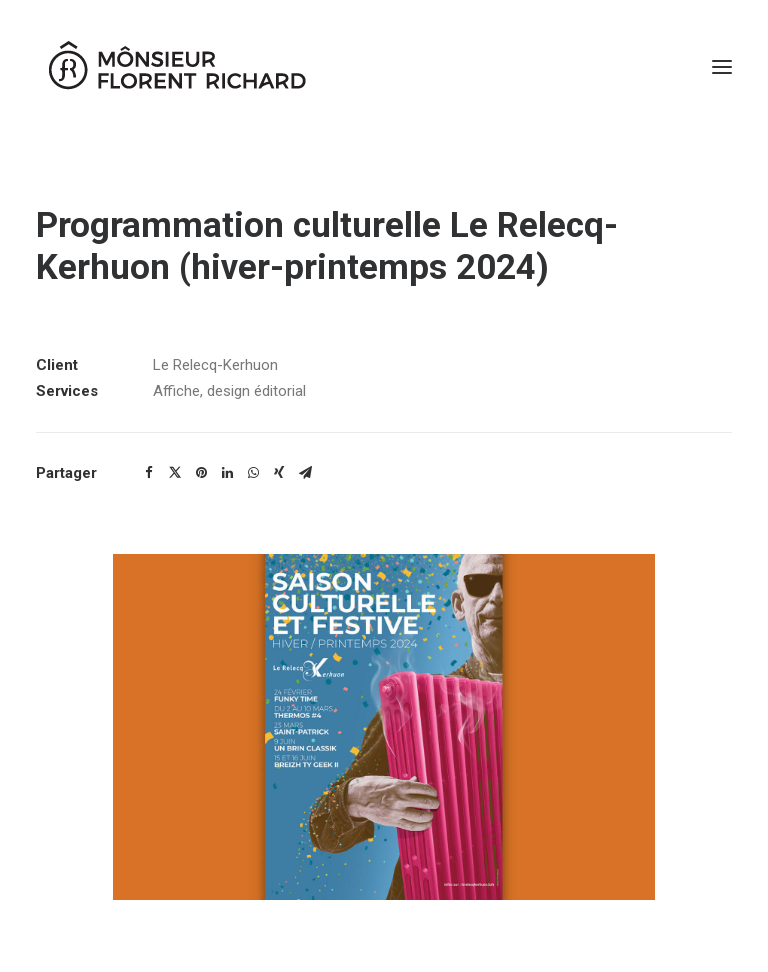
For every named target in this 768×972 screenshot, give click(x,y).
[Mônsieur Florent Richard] (176, 67)
